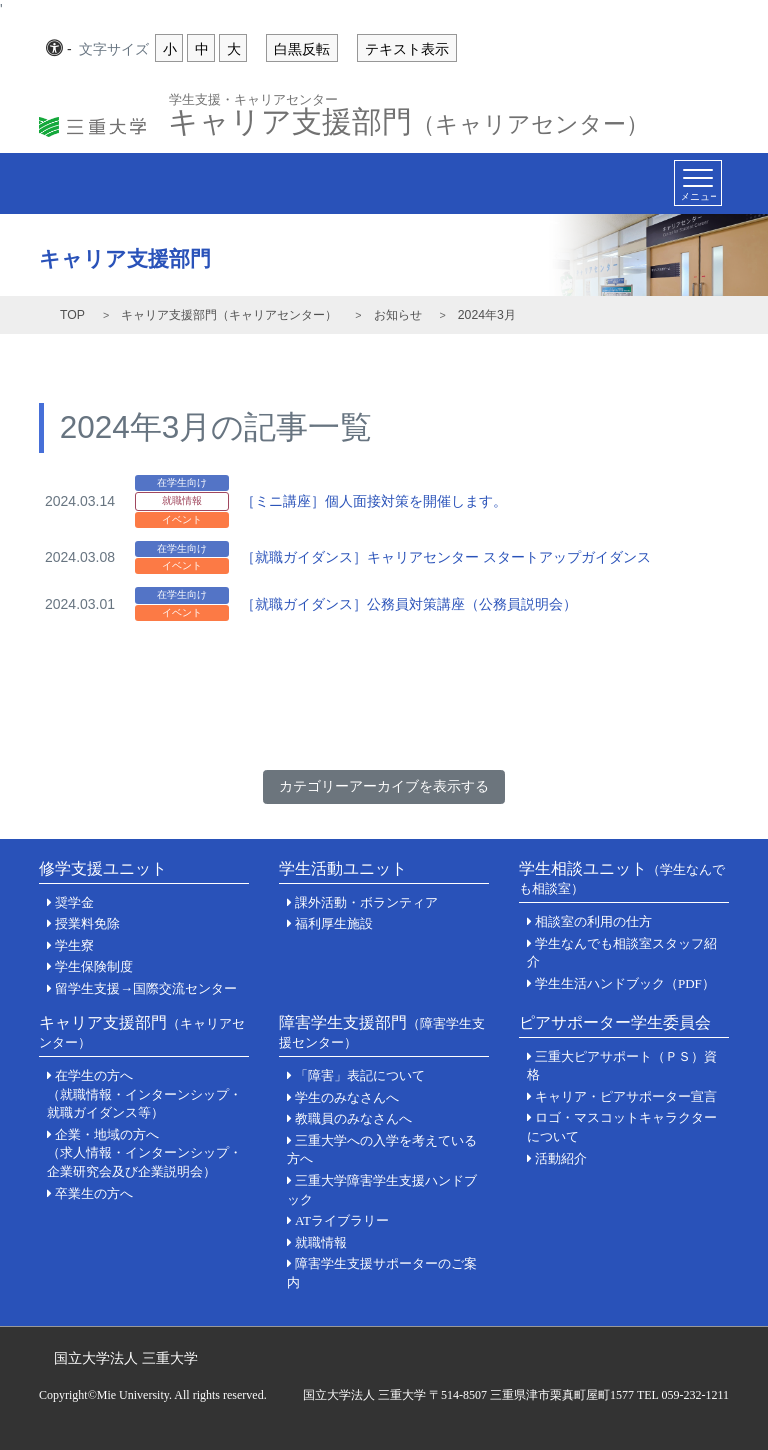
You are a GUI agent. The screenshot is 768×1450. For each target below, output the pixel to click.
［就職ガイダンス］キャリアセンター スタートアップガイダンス (446, 557)
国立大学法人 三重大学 (126, 1358)
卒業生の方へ (94, 1193)
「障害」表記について (360, 1075)
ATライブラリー (342, 1220)
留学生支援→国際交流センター (146, 988)
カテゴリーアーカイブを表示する (384, 786)
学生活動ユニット (343, 868)
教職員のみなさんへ (353, 1118)
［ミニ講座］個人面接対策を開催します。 (374, 501)
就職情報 (321, 1242)
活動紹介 (561, 1158)
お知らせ (398, 315)
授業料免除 (87, 923)
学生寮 (74, 945)
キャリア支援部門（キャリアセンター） (229, 315)
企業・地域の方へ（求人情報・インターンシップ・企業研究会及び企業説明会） (144, 1153)
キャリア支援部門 (408, 116)
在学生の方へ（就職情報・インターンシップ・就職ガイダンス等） (144, 1094)
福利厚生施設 (334, 923)
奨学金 (74, 902)
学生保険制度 (94, 966)
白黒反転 (302, 49)
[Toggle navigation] (698, 183)
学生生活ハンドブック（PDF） (625, 983)
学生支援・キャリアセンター (253, 98)
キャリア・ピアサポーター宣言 (626, 1096)
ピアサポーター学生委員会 (615, 1022)
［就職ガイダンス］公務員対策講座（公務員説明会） (409, 604)
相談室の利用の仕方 (593, 921)
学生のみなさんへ (347, 1097)
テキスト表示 (407, 49)
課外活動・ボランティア (366, 902)
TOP (72, 315)
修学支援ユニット (103, 868)
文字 (114, 50)
